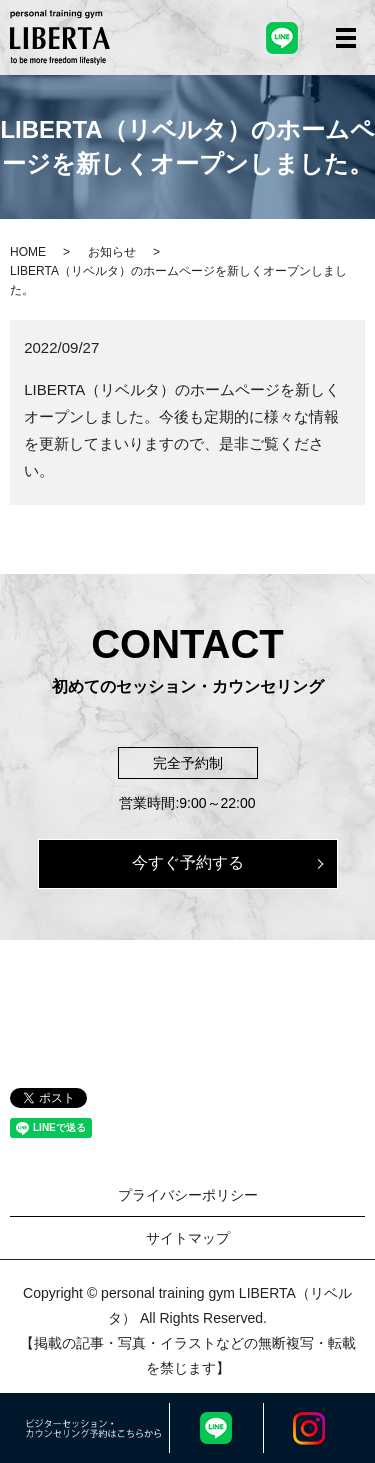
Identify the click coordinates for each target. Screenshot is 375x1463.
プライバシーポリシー (188, 1195)
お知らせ (112, 252)
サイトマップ (188, 1238)
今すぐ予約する (188, 862)
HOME (28, 252)
